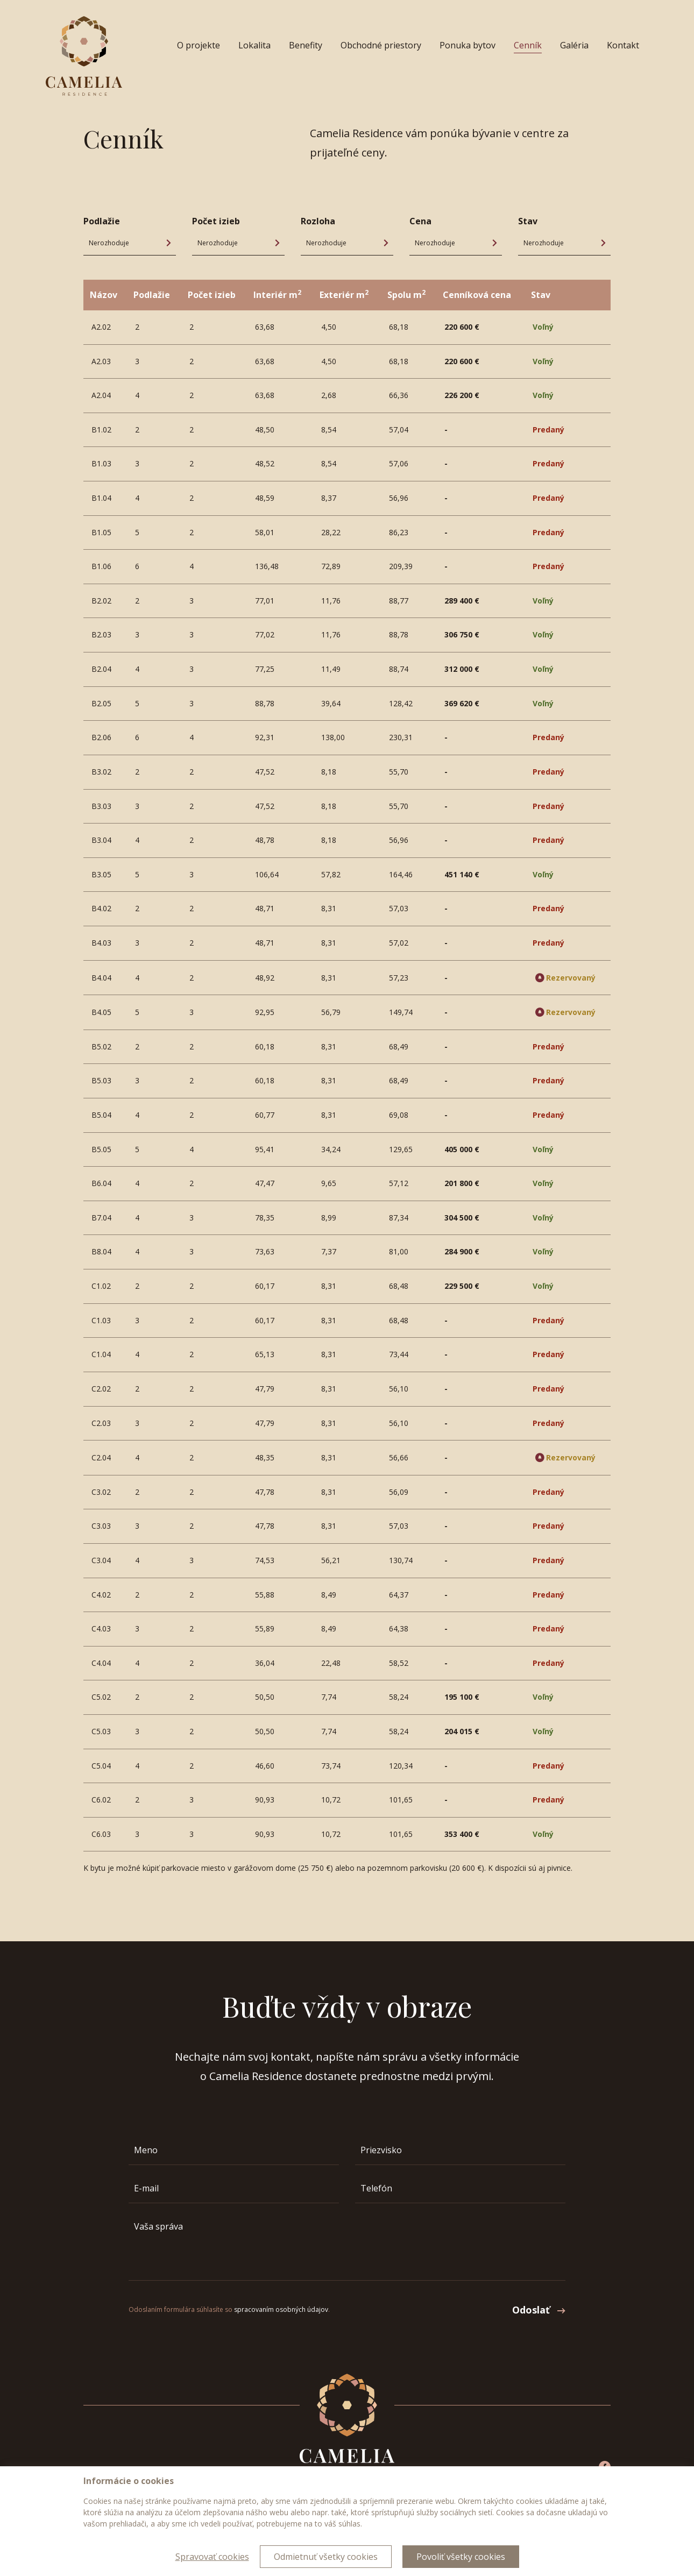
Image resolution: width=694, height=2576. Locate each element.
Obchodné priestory (381, 45)
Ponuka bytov (467, 45)
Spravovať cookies (212, 2557)
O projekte (198, 45)
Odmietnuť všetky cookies (326, 2557)
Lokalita (254, 45)
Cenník (528, 45)
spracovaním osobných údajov (281, 2309)
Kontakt (623, 45)
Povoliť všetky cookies (460, 2557)
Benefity (305, 45)
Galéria (574, 45)
